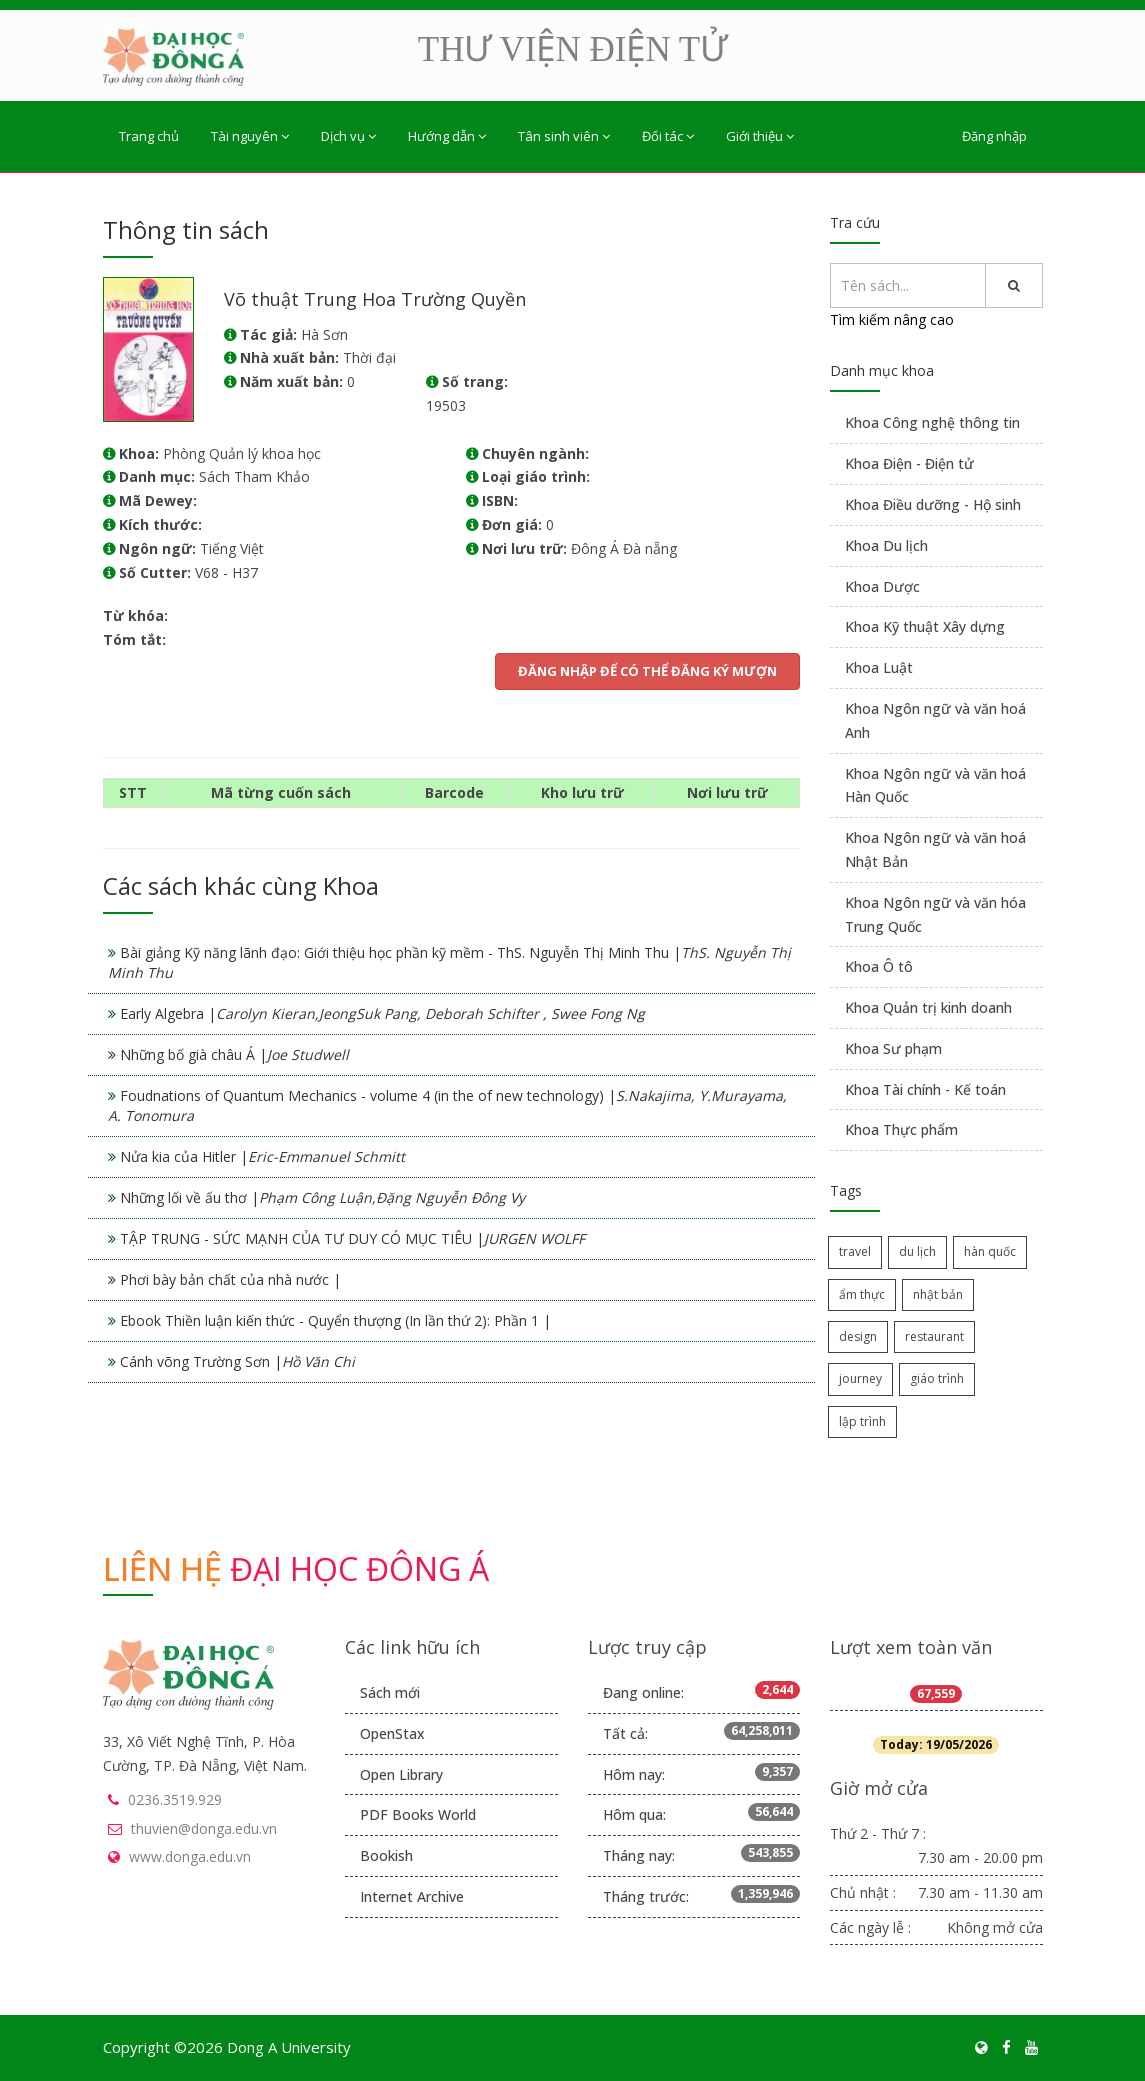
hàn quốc (990, 1251)
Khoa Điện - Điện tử (909, 463)
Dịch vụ (348, 136)
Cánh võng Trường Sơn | (237, 1361)
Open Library (401, 1774)
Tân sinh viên (564, 136)
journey (860, 1378)
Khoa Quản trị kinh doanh (928, 1007)
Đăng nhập (994, 136)
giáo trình (937, 1378)
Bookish (386, 1855)
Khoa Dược (882, 586)
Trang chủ (149, 136)
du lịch (917, 1251)
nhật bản (938, 1294)
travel (855, 1251)
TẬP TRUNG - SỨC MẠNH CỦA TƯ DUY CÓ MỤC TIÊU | (352, 1238)
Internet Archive (412, 1896)
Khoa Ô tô (879, 966)
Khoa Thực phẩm (901, 1129)
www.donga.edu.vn (190, 1856)
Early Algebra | (382, 1013)
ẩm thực (862, 1294)
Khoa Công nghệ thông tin (932, 422)
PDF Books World (418, 1814)
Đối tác (668, 136)
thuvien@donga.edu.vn (204, 1828)
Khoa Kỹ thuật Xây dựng (925, 626)
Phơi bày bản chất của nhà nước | (230, 1279)
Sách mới (390, 1692)
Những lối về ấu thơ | (322, 1197)
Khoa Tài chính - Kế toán (925, 1089)
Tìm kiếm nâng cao (892, 319)
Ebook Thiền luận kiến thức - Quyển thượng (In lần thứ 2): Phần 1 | (335, 1320)
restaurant (934, 1336)
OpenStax (392, 1733)
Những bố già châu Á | (234, 1054)
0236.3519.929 (175, 1799)
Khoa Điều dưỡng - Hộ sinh (933, 504)
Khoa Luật (879, 667)
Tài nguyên (250, 136)
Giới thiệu (760, 136)
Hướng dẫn (447, 136)
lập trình (862, 1421)
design (858, 1336)
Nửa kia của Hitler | (262, 1156)
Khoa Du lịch (886, 545)
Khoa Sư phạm (893, 1048)
